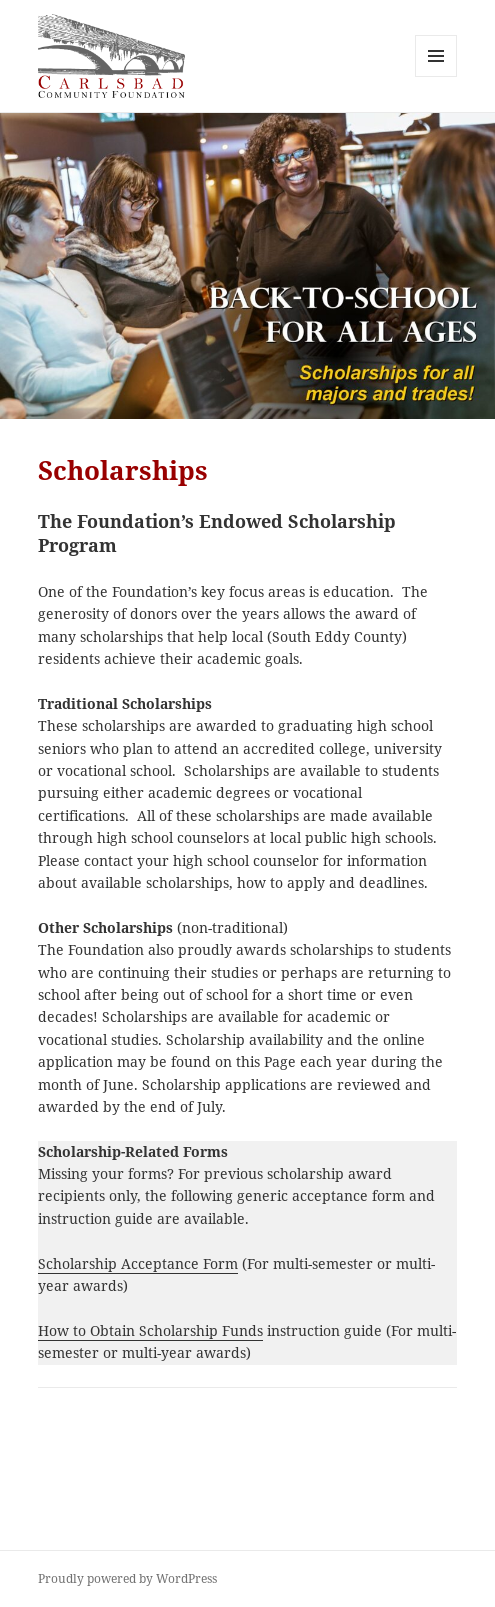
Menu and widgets (436, 76)
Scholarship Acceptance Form (138, 1263)
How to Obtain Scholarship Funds (150, 1330)
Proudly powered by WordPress (127, 1578)
